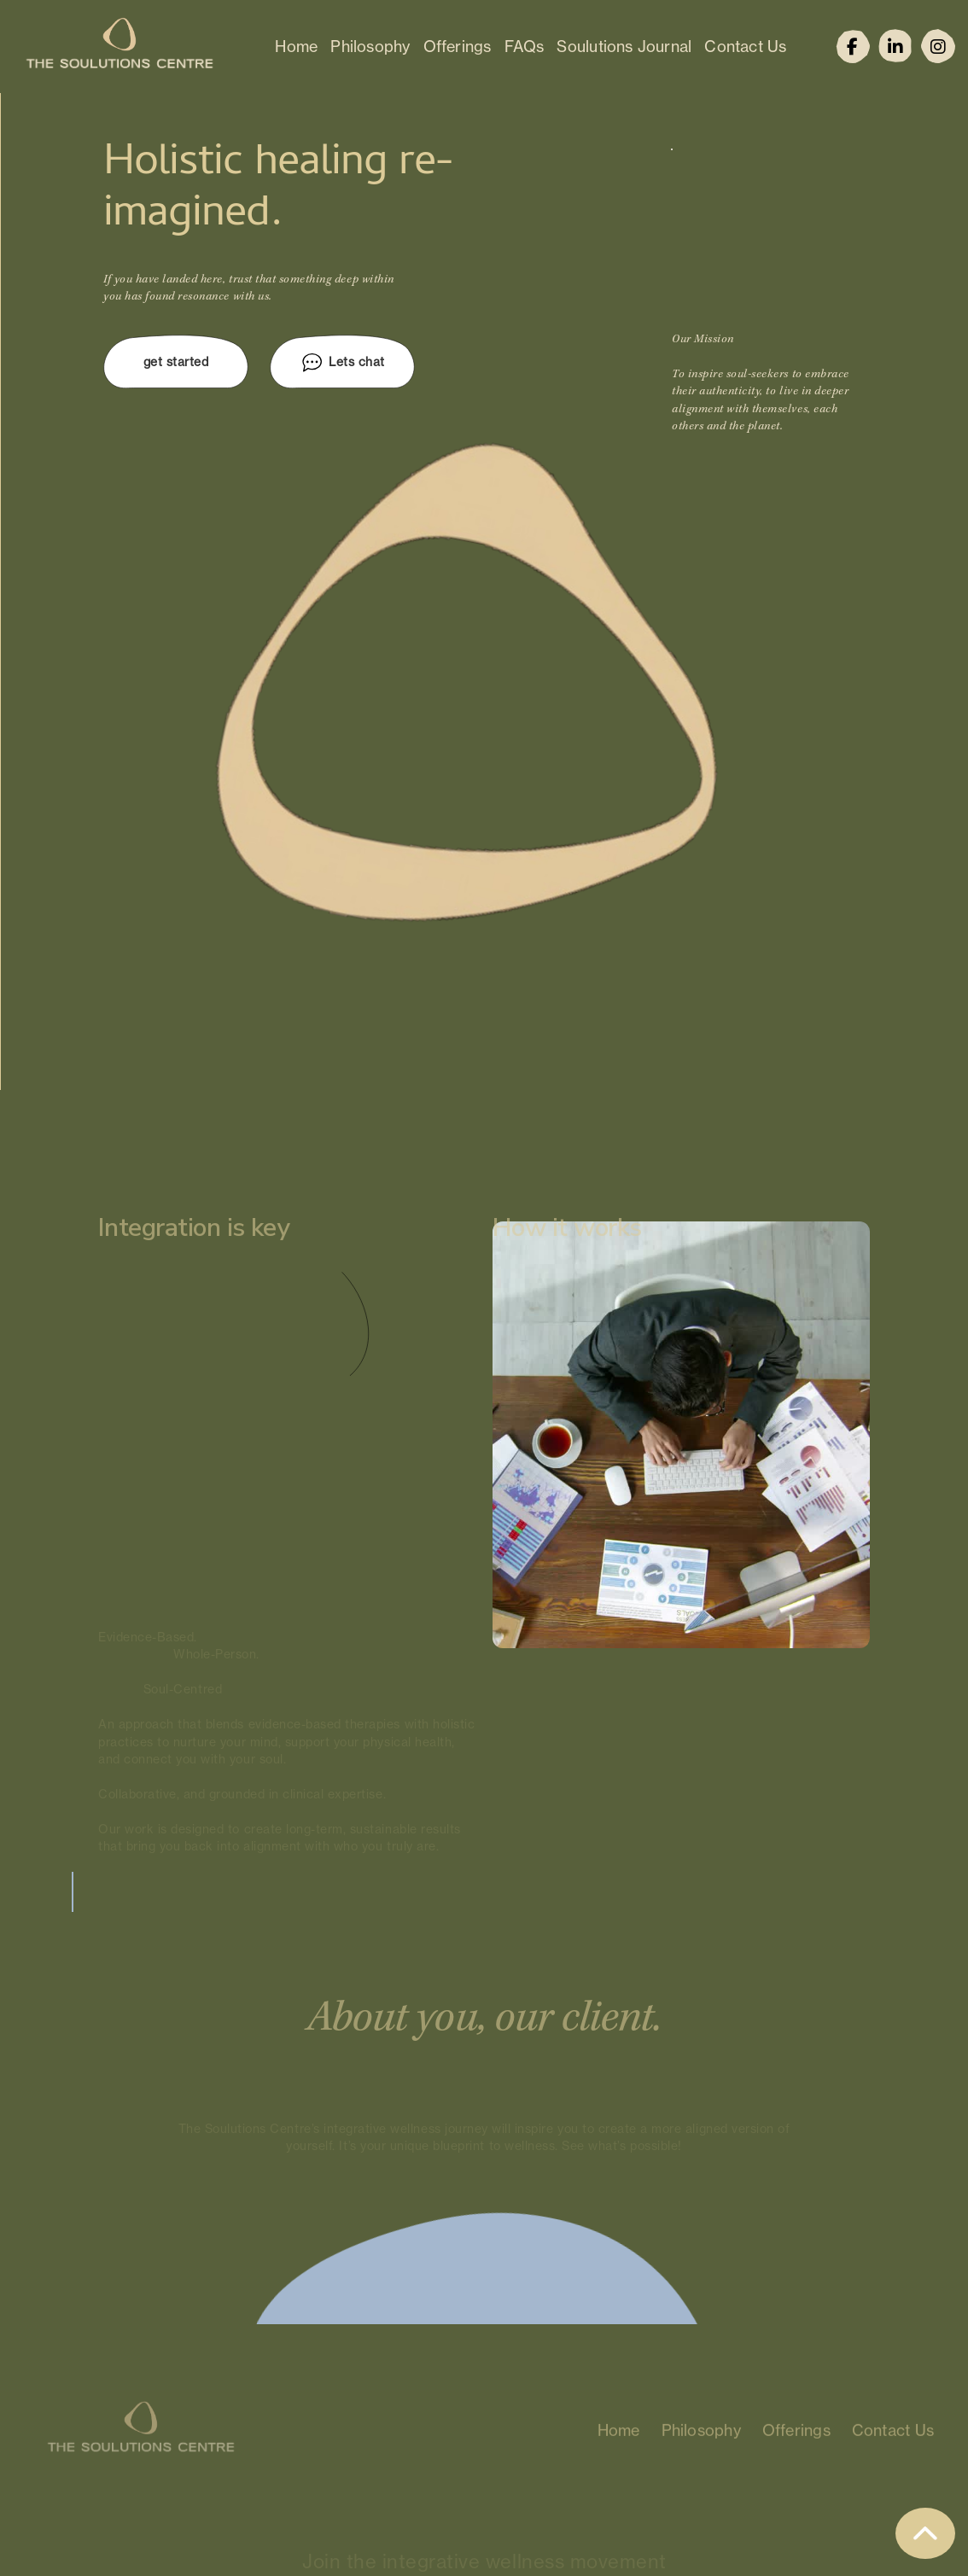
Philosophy (370, 46)
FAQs (524, 46)
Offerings (457, 46)
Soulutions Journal (624, 46)
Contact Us (745, 46)
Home (296, 46)
